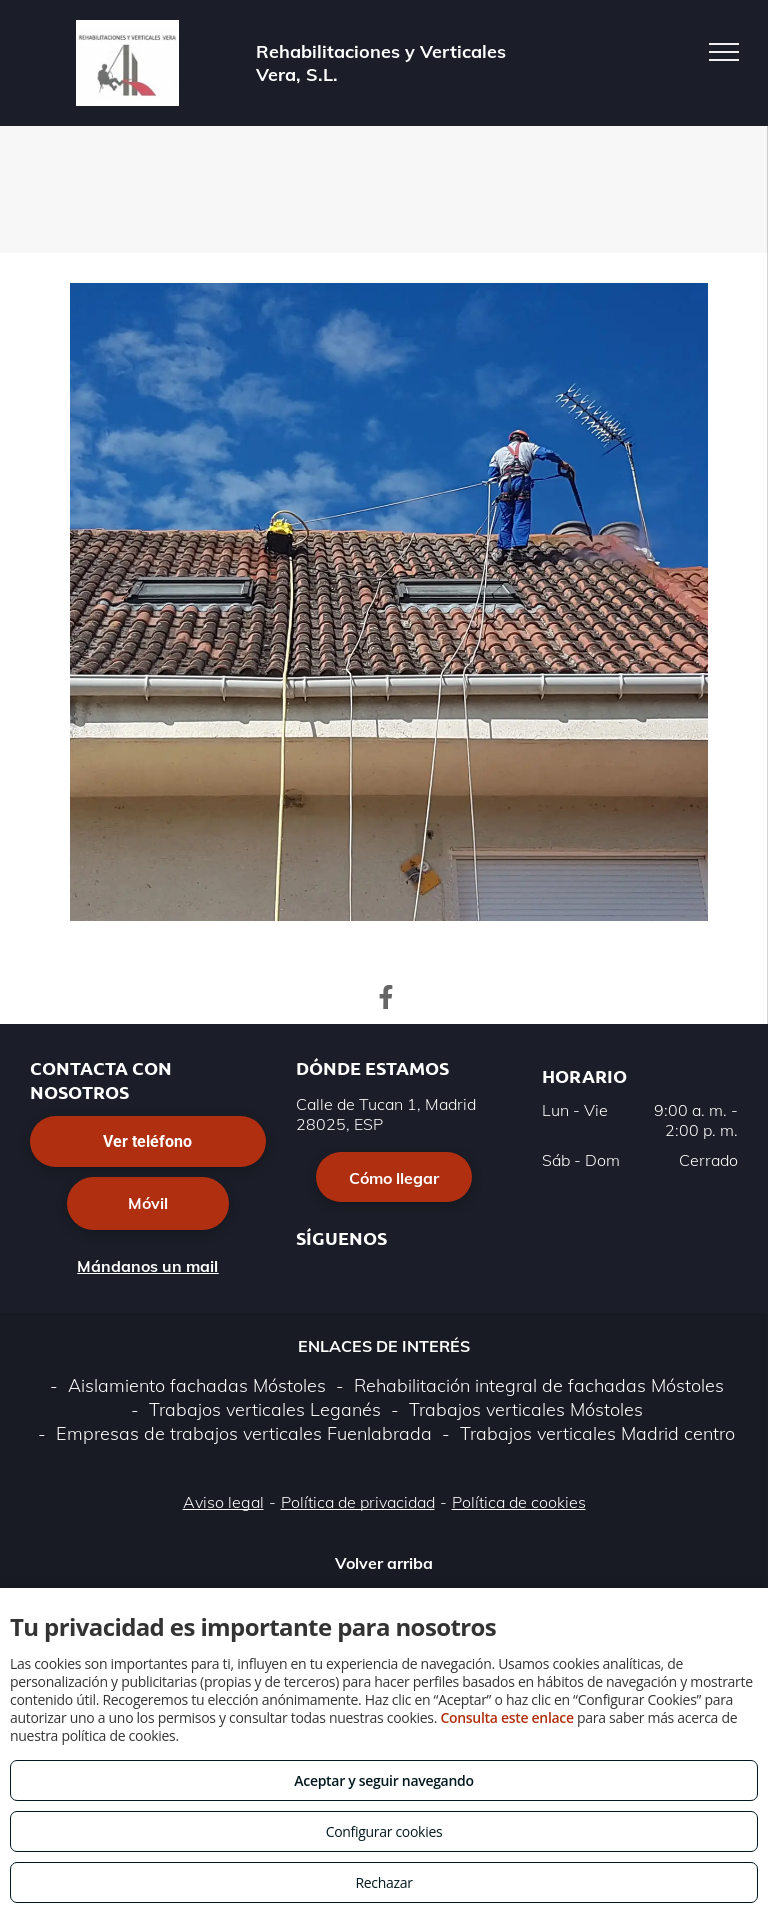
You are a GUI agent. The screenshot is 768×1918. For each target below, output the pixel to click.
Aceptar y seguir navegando (383, 1780)
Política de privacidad (358, 1502)
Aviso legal (223, 1502)
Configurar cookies (384, 1831)
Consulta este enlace (506, 1717)
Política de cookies (519, 1502)
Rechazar (383, 1882)
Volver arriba (384, 1563)
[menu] (724, 52)
